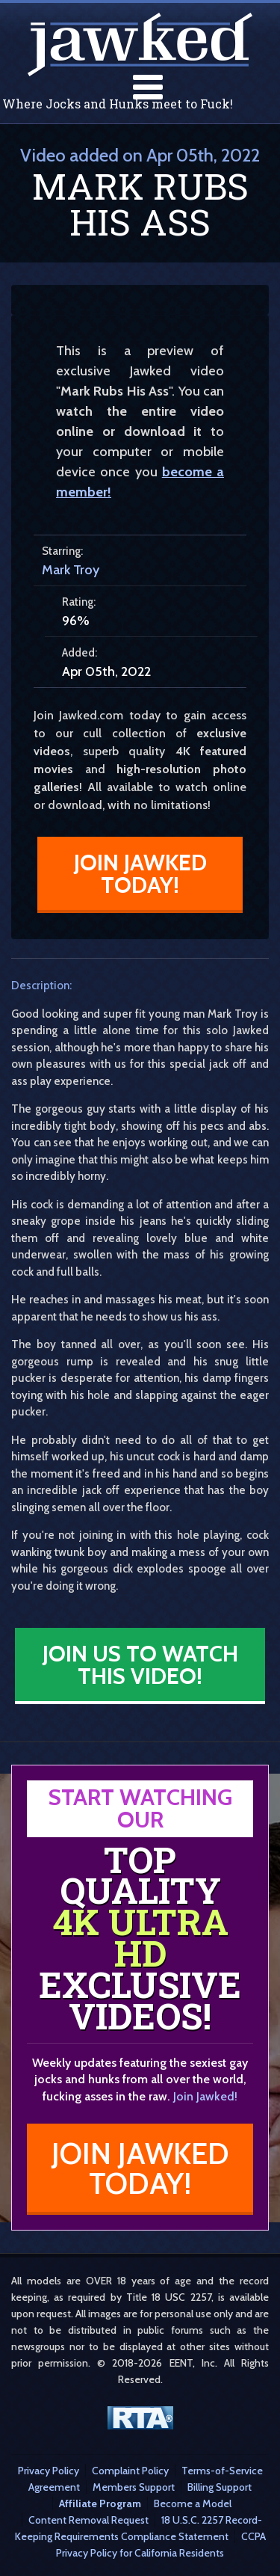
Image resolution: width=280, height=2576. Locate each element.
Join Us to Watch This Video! (140, 1665)
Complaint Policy (130, 2470)
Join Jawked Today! (140, 874)
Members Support (134, 2487)
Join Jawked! (205, 2096)
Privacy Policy (48, 2470)
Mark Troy (70, 570)
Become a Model (192, 2503)
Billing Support (219, 2487)
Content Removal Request (88, 2520)
